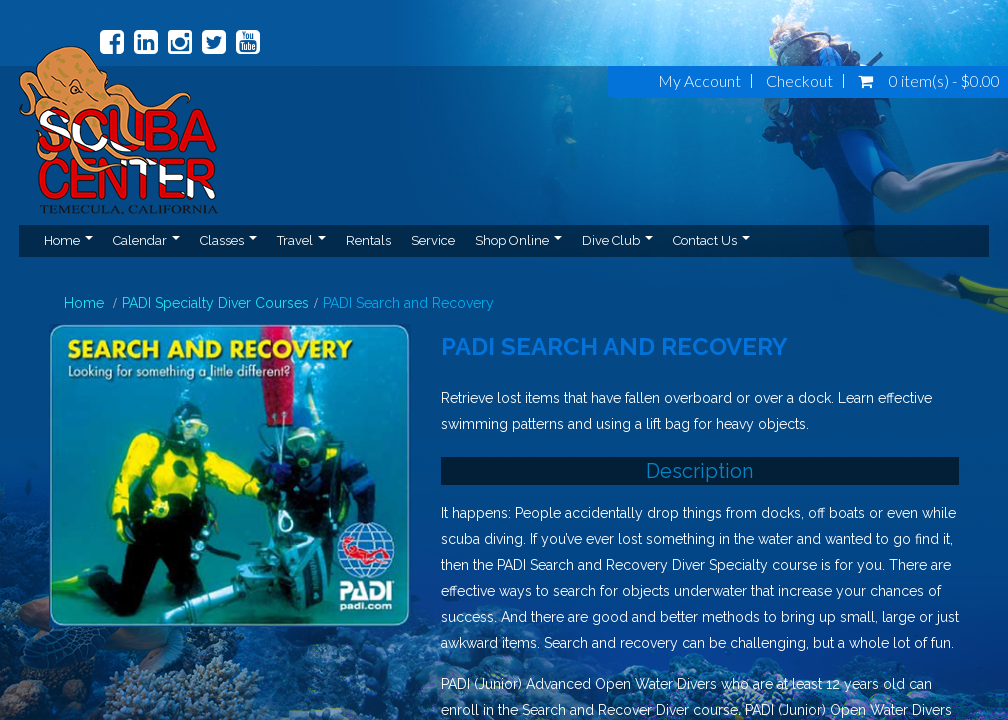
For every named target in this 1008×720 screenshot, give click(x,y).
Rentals (368, 240)
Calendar (146, 240)
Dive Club (617, 240)
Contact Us (711, 240)
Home (68, 240)
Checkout (799, 81)
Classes (228, 240)
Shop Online (518, 240)
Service (433, 240)
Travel (301, 240)
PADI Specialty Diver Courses (215, 303)
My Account (699, 81)
